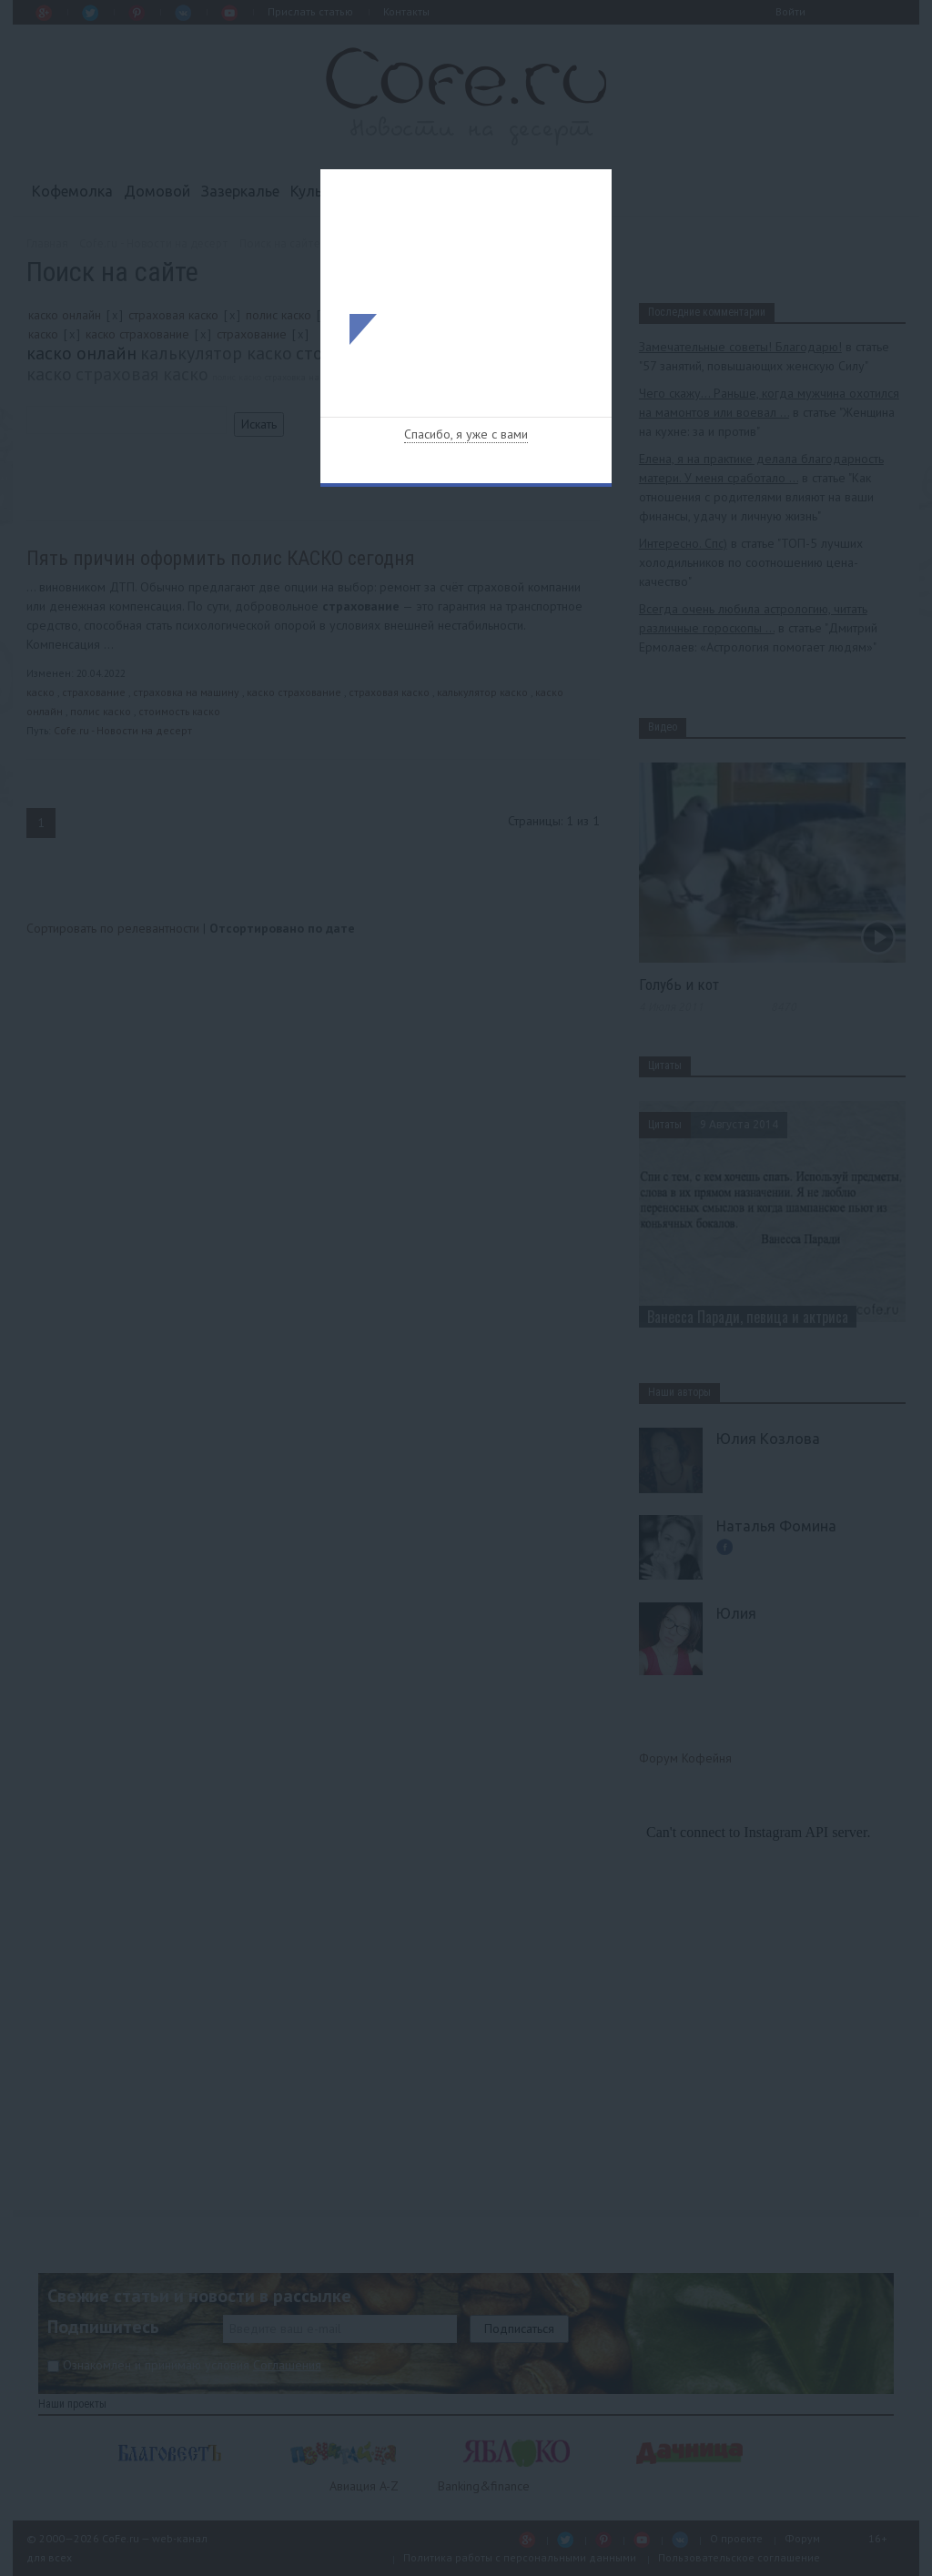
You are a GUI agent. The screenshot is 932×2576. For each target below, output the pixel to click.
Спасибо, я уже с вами (466, 434)
